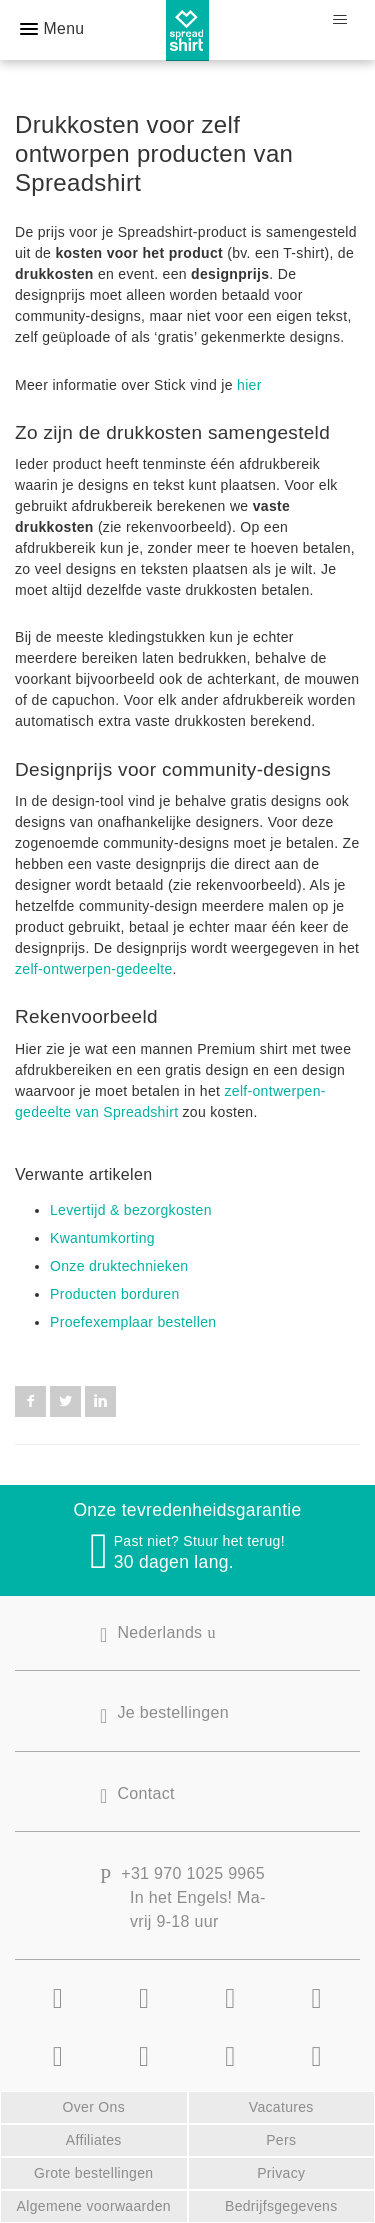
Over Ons (94, 2107)
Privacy (281, 2173)
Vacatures (281, 2107)
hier (249, 385)
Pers (281, 2140)
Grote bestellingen (93, 2173)
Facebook (30, 1401)
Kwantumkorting (102, 1238)
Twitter (65, 1401)
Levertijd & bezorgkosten (131, 1210)
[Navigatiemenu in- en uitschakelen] (339, 20)
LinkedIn (100, 1401)
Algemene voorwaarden (94, 2206)
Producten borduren (115, 1294)
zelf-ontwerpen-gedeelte (94, 969)
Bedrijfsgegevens (281, 2206)
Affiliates (94, 2140)
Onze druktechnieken (119, 1266)
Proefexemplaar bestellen (133, 1322)
